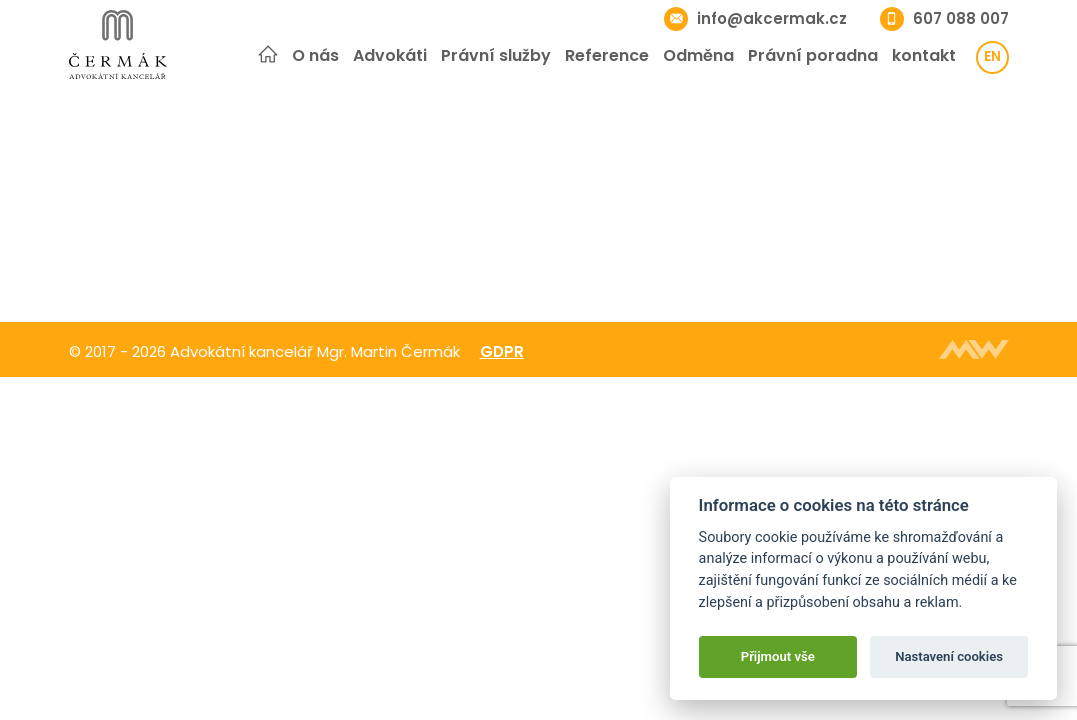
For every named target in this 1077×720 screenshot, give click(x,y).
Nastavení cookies (949, 656)
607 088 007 (961, 18)
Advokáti (390, 55)
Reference (607, 55)
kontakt (924, 55)
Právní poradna (813, 55)
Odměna (698, 55)
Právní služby (496, 55)
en (992, 56)
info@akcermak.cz (772, 18)
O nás (315, 55)
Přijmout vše (778, 656)
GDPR (502, 351)
